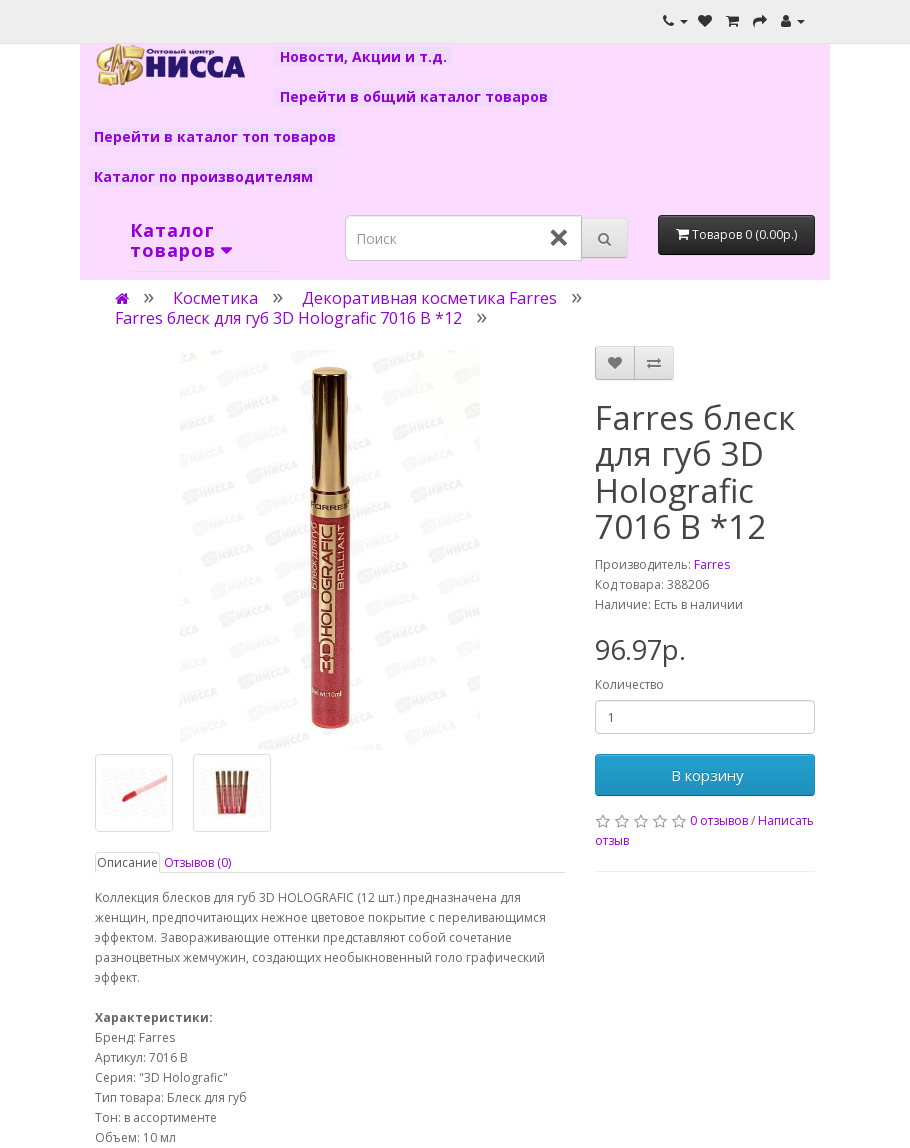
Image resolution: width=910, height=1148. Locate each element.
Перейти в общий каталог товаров (414, 96)
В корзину (705, 775)
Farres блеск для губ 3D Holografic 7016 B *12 (288, 318)
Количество (629, 684)
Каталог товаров (173, 240)
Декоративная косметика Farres (429, 298)
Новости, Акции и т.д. (363, 56)
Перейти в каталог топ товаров (215, 136)
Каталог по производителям (203, 176)
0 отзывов (719, 820)
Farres (712, 564)
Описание (127, 862)
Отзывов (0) (197, 862)
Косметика (215, 298)
